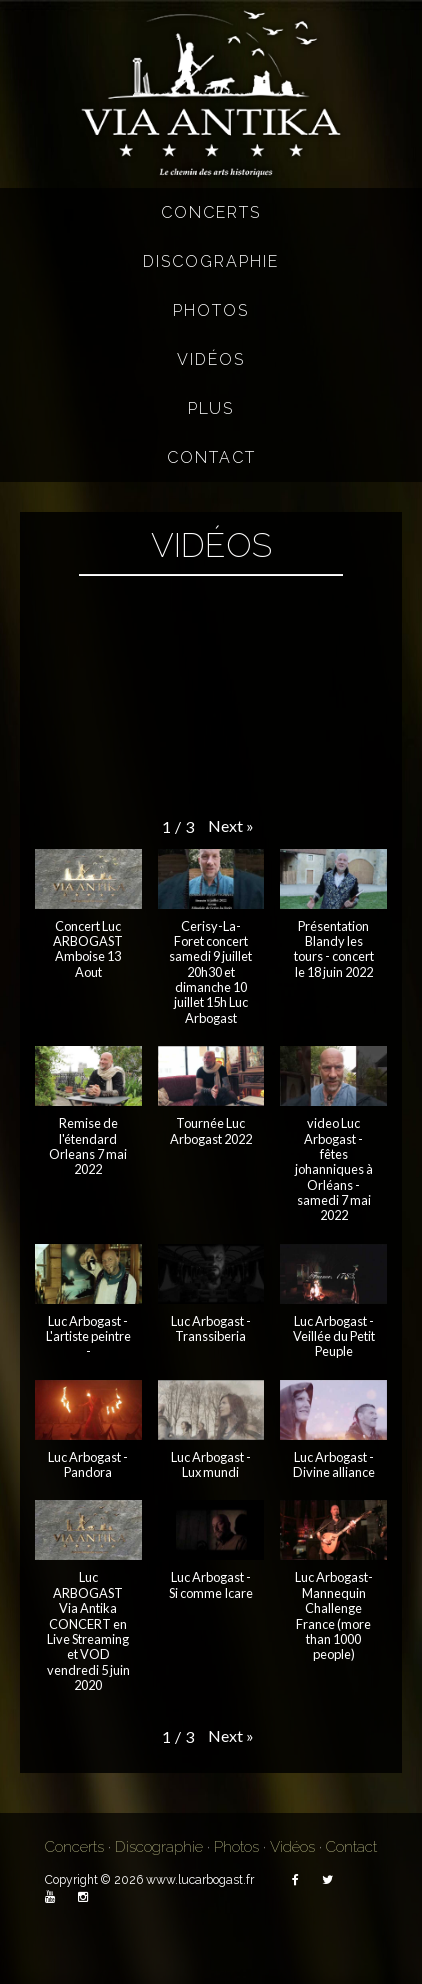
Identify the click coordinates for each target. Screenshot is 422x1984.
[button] (231, 826)
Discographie (211, 261)
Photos (211, 310)
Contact (211, 457)
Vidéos (211, 359)
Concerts (211, 212)
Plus (211, 408)
